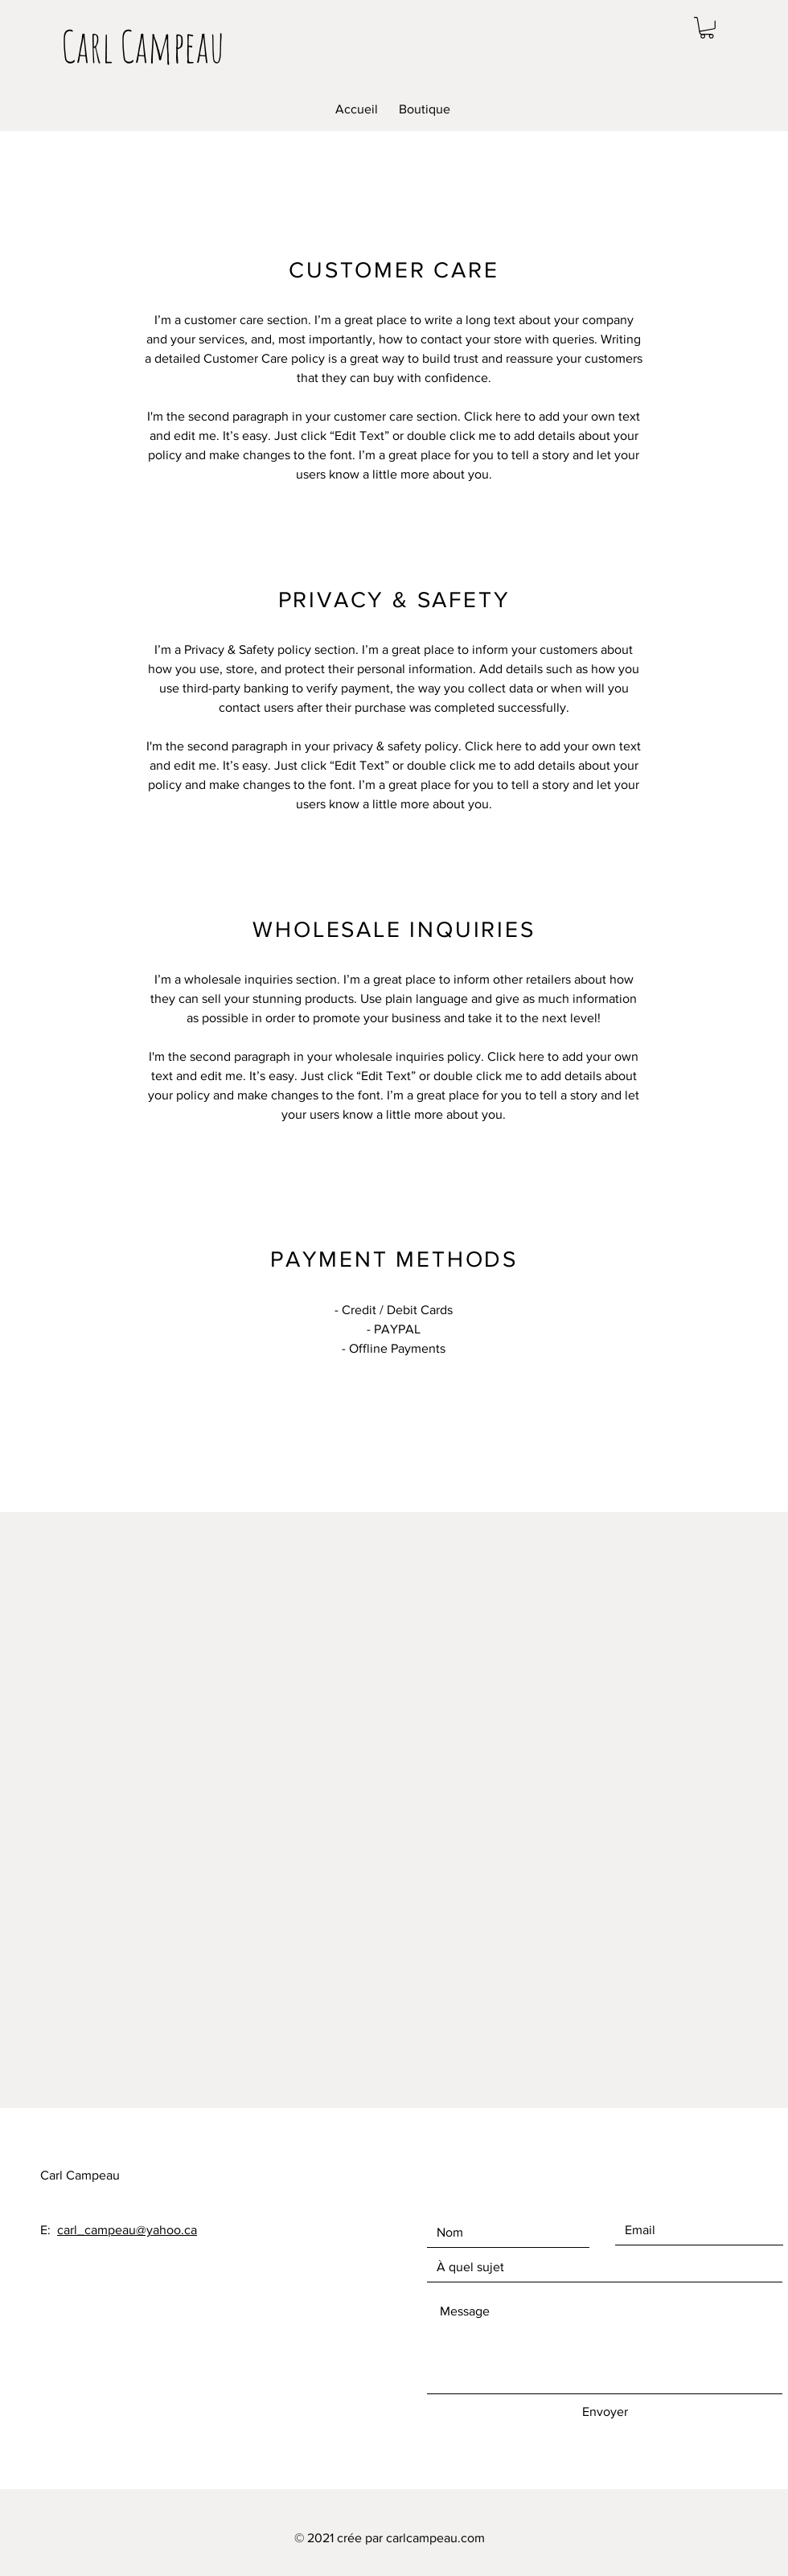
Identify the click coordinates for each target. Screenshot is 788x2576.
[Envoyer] (605, 2412)
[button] (707, 28)
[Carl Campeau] (142, 46)
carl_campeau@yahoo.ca (127, 2230)
